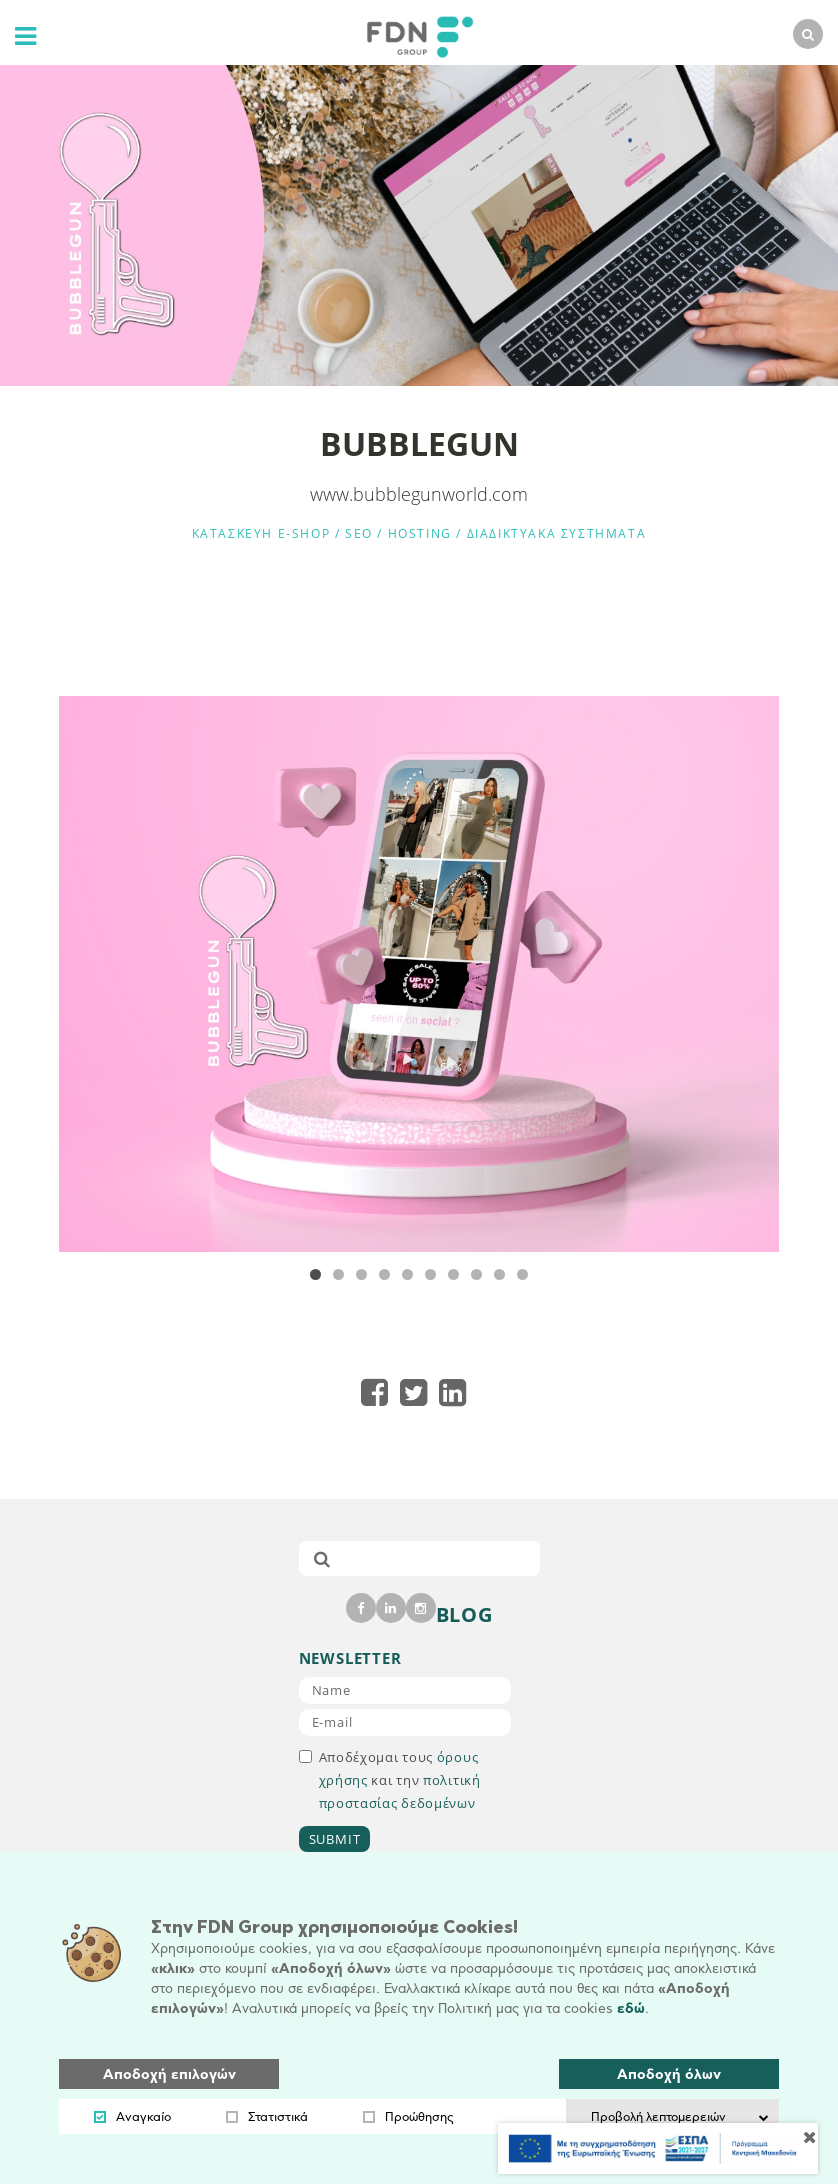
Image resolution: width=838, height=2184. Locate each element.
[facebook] (361, 1608)
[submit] (322, 1558)
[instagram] (421, 1608)
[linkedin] (391, 1608)
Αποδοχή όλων (669, 2074)
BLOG (464, 1614)
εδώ (631, 2008)
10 (522, 1274)
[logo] (415, 34)
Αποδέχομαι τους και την (390, 1780)
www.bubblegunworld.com (419, 494)
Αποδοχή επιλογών (169, 2074)
